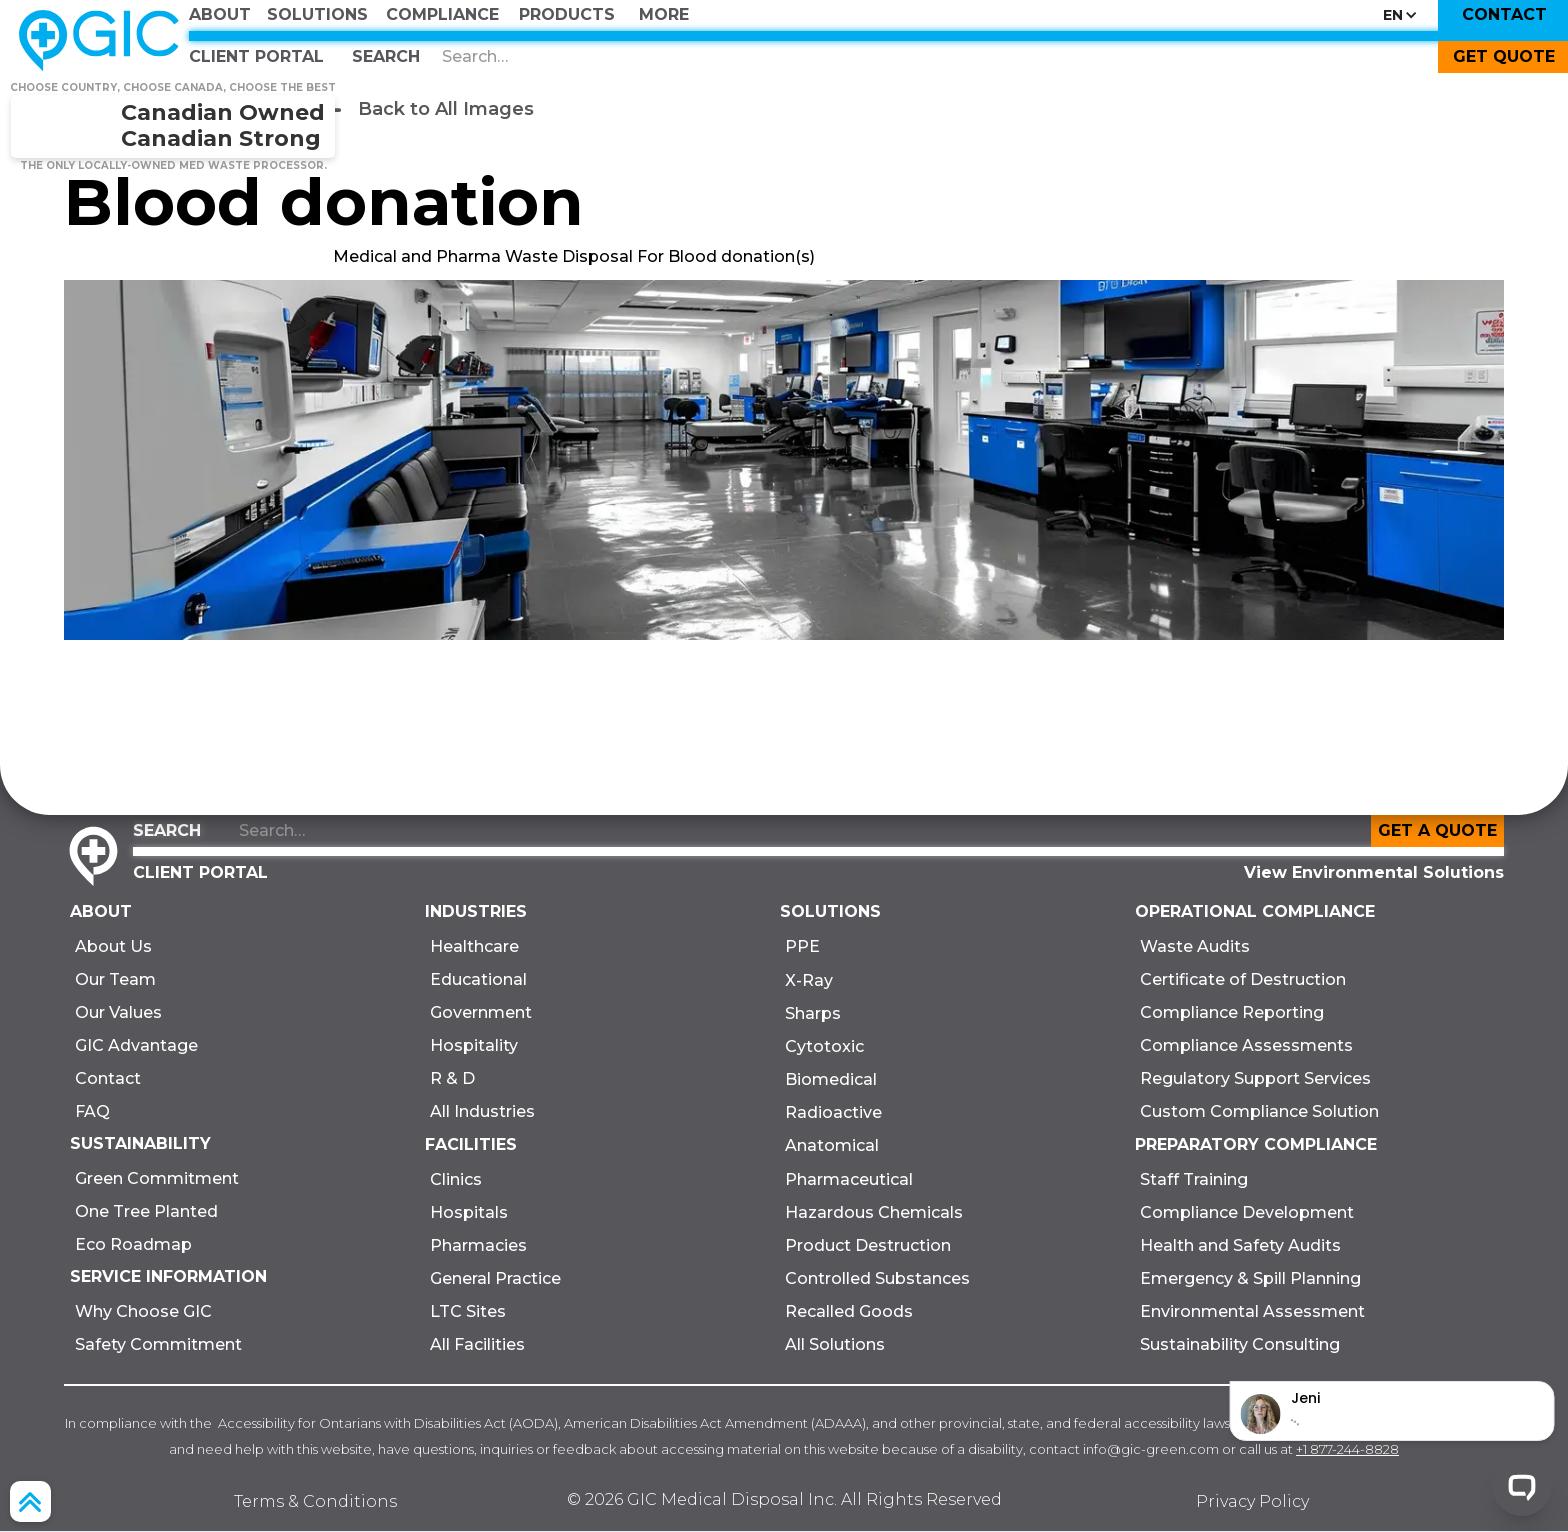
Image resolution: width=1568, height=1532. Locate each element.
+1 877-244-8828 (1347, 1449)
